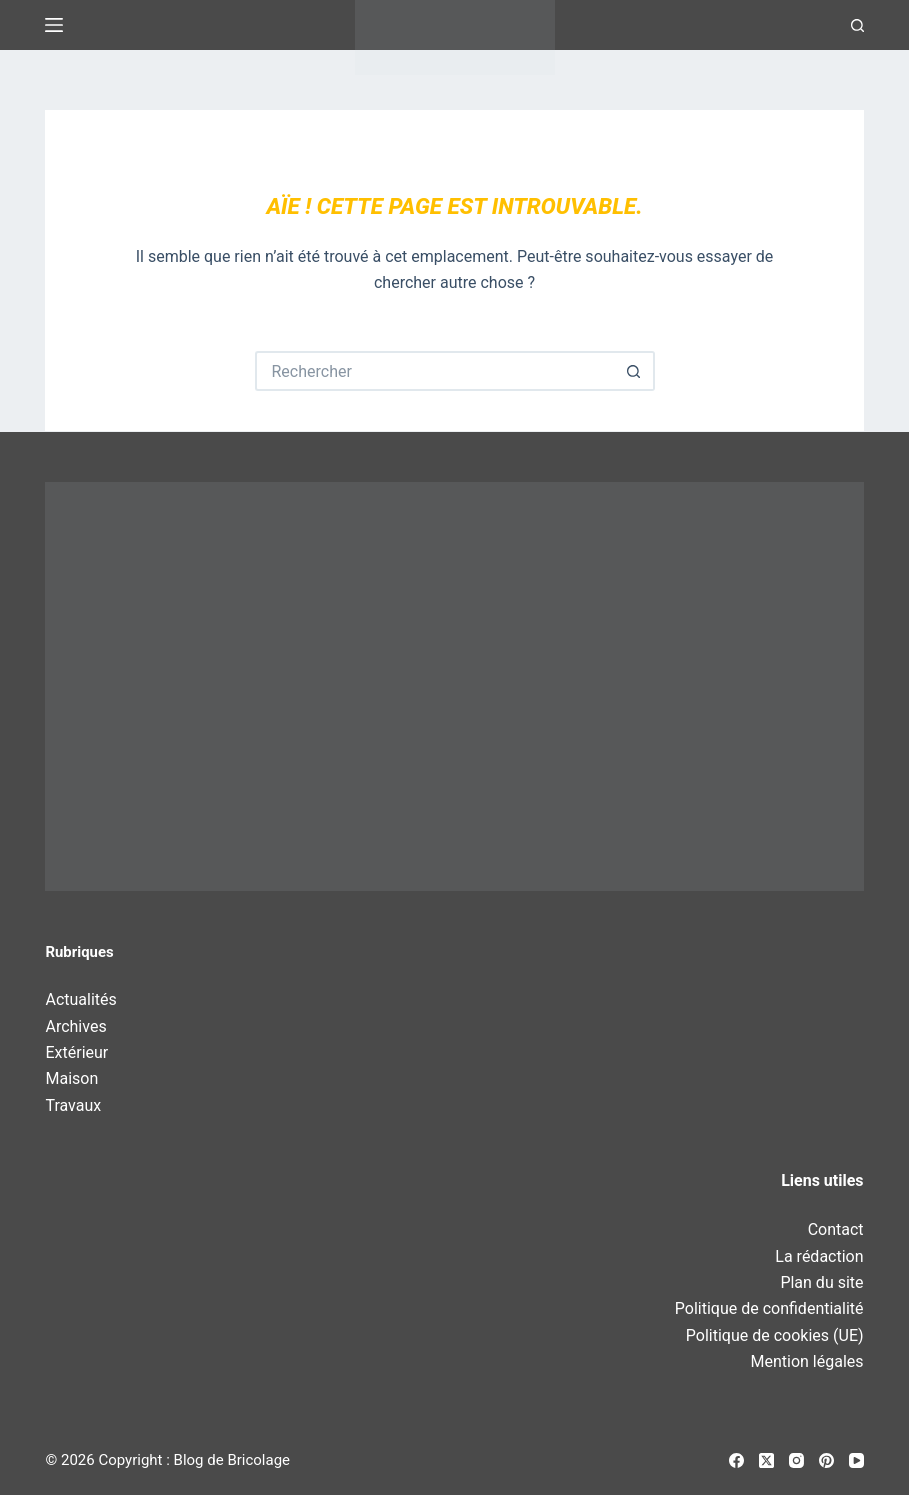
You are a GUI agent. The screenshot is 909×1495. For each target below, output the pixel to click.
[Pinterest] (826, 1460)
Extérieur (76, 1052)
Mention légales (807, 1361)
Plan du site (821, 1282)
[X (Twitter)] (766, 1460)
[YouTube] (856, 1460)
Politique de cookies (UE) (775, 1335)
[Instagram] (796, 1460)
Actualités (80, 999)
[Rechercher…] (435, 371)
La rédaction (819, 1256)
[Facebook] (736, 1460)
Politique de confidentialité (769, 1308)
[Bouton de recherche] (635, 371)
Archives (75, 1026)
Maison (71, 1078)
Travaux (73, 1105)
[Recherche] (857, 25)
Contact (836, 1229)
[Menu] (54, 25)
